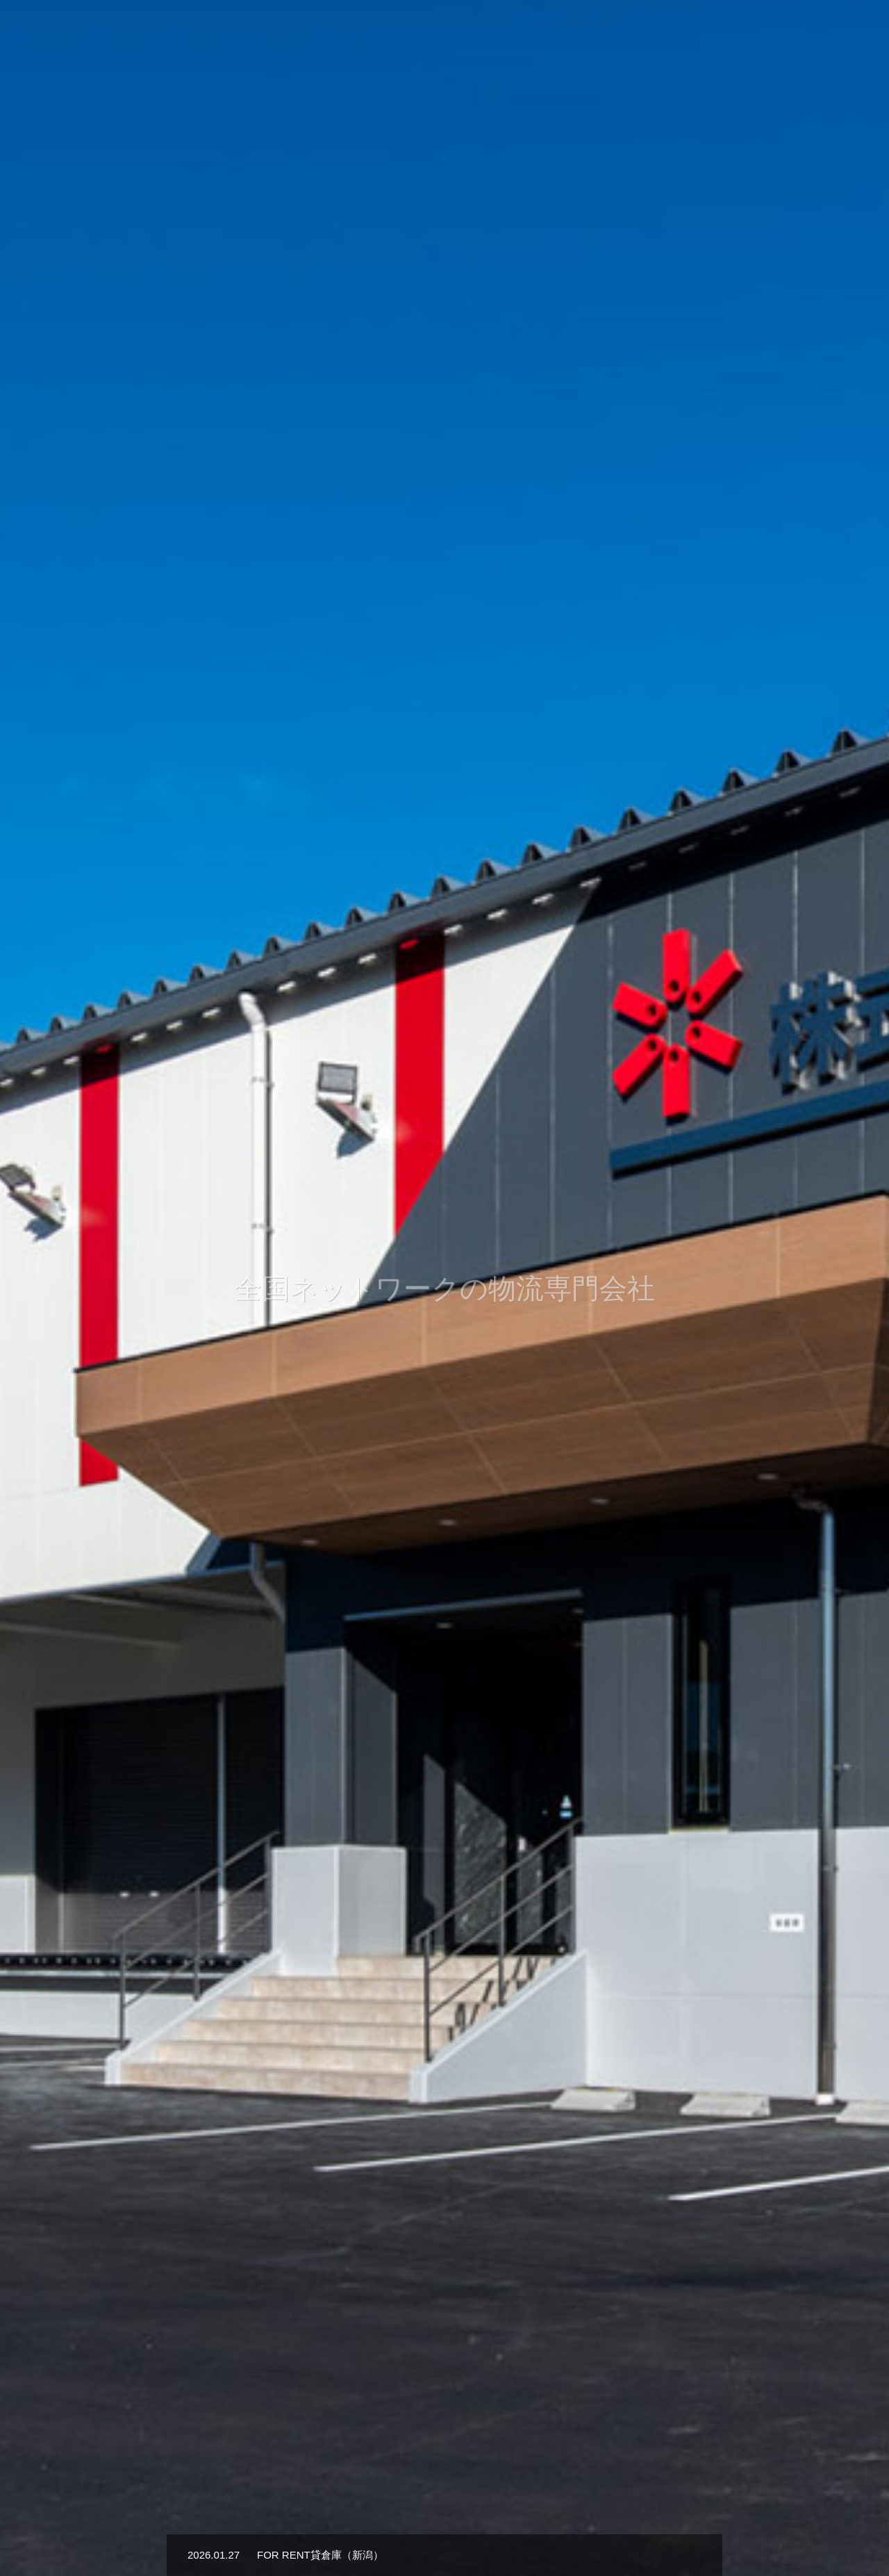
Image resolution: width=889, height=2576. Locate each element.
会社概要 (494, 35)
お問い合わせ (779, 35)
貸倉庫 (848, 35)
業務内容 (558, 35)
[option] (444, 1288)
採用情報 (705, 35)
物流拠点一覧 (632, 35)
